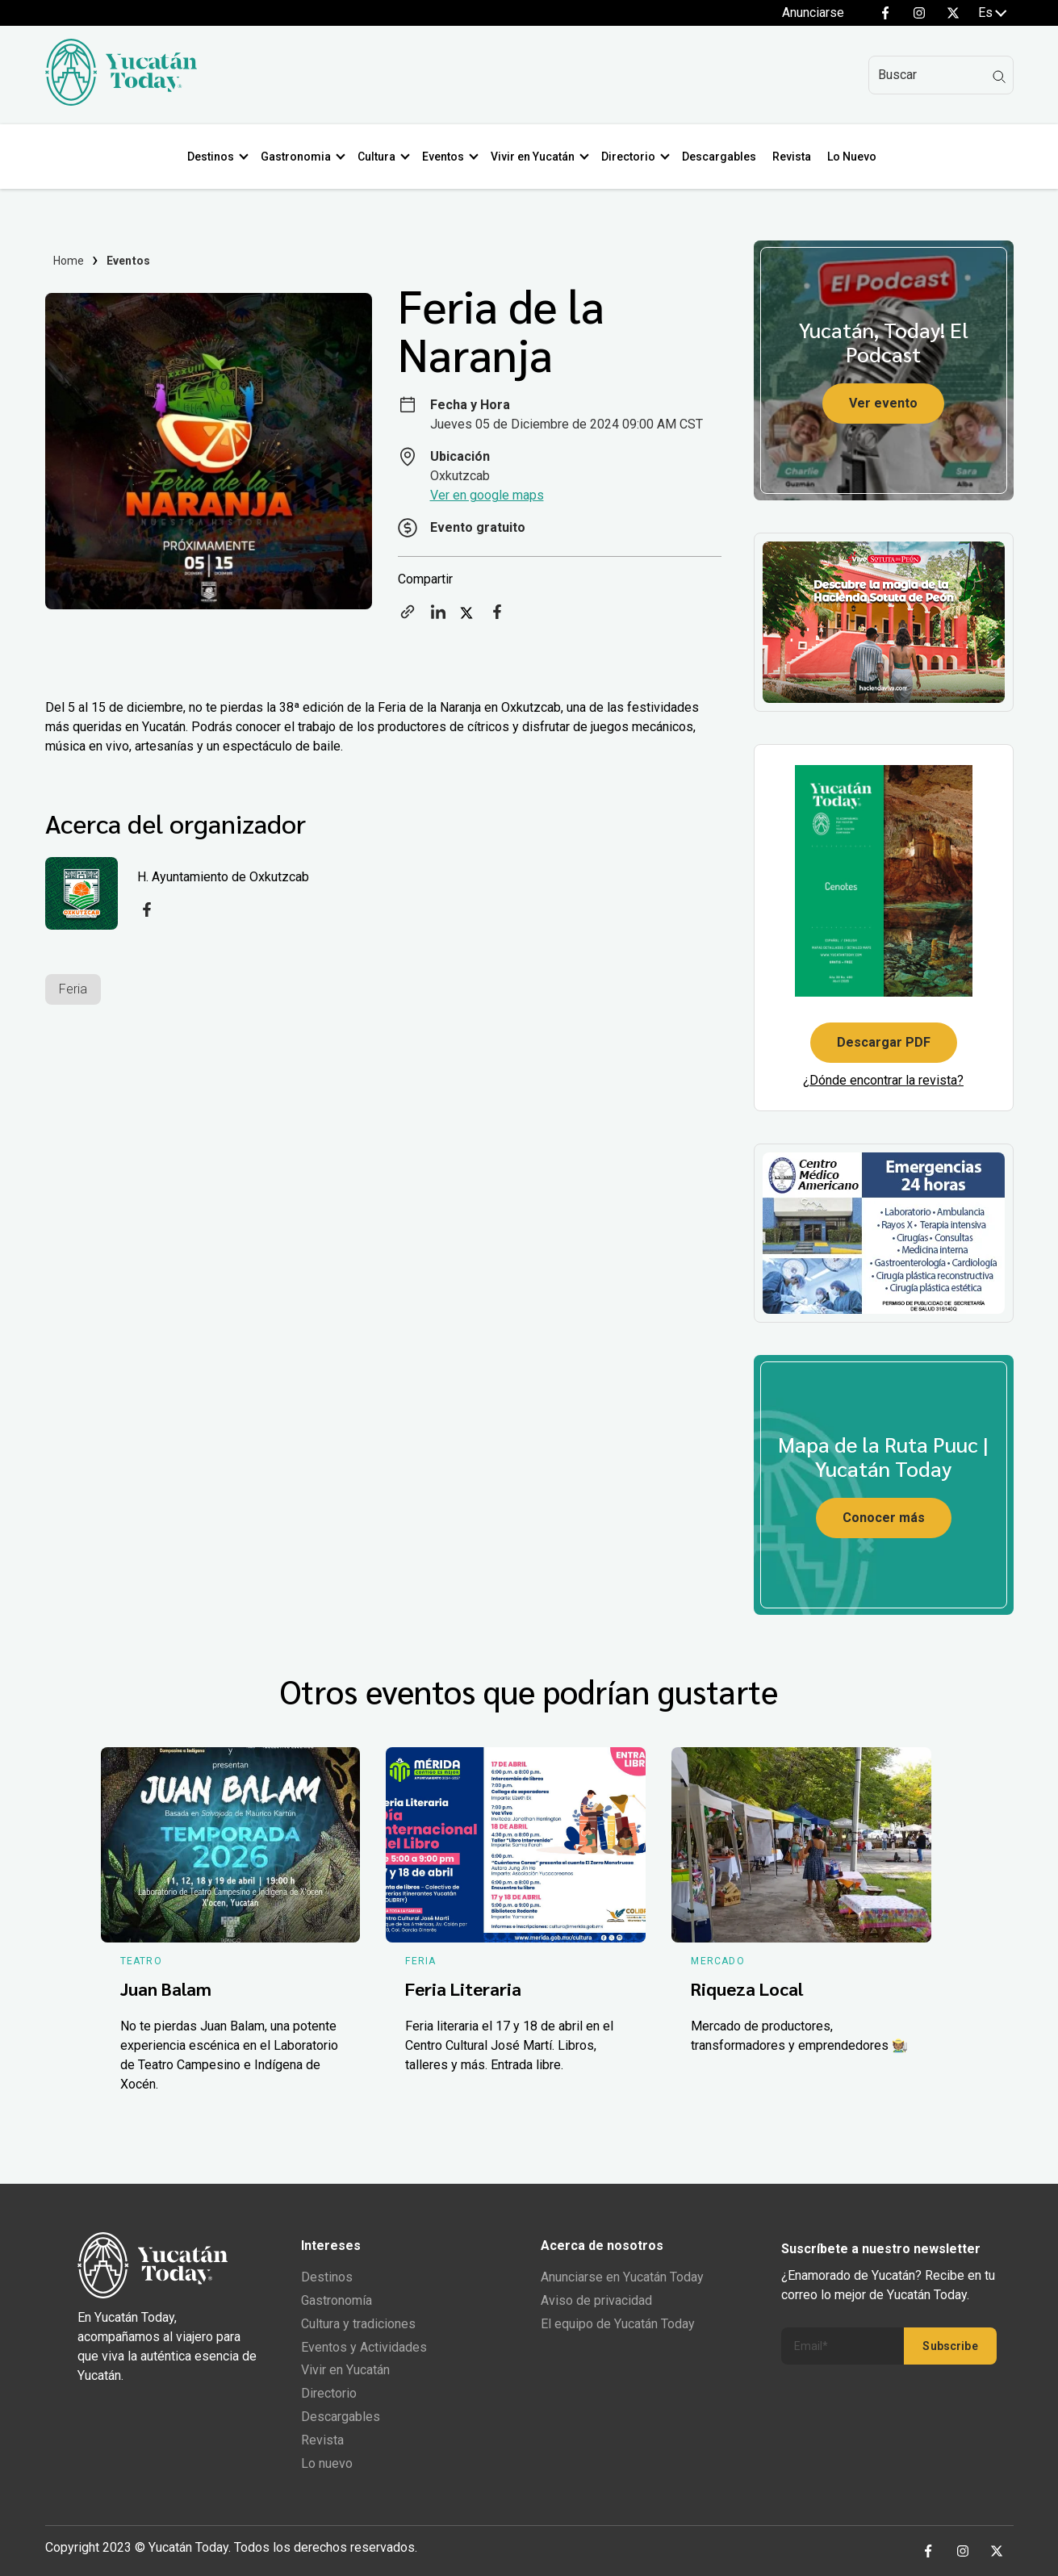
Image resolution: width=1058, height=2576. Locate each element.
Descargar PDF (883, 1042)
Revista (795, 156)
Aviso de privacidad (596, 2300)
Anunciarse (813, 12)
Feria (73, 989)
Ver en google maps (487, 495)
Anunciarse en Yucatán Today (622, 2277)
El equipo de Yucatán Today (618, 2323)
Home (69, 260)
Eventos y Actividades (364, 2347)
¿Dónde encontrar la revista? (883, 1080)
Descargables (722, 156)
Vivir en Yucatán (536, 156)
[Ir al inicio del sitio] (121, 101)
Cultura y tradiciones (358, 2323)
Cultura (380, 156)
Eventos (446, 156)
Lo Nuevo (855, 156)
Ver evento (883, 403)
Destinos (213, 156)
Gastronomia (299, 156)
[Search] (941, 75)
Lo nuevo (327, 2463)
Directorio (631, 156)
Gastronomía (336, 2300)
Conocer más (884, 1517)
